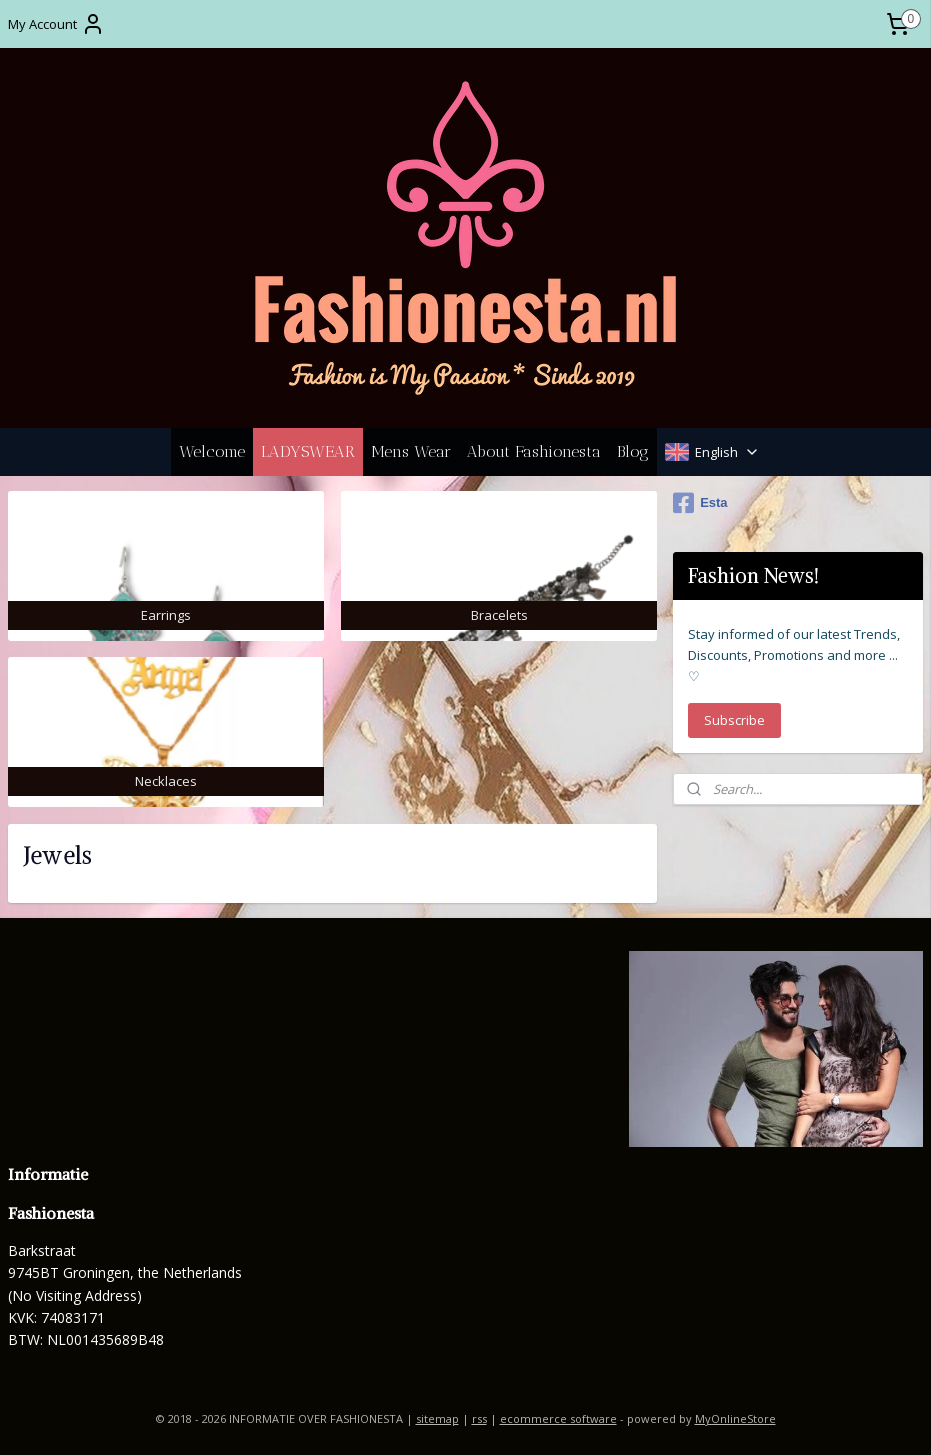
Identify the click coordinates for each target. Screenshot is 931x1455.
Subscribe (734, 720)
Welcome (212, 451)
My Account (56, 24)
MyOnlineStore (735, 1418)
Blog (633, 451)
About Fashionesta (534, 451)
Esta (700, 503)
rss (479, 1418)
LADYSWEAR (308, 451)
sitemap (437, 1418)
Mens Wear (411, 451)
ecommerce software (558, 1418)
